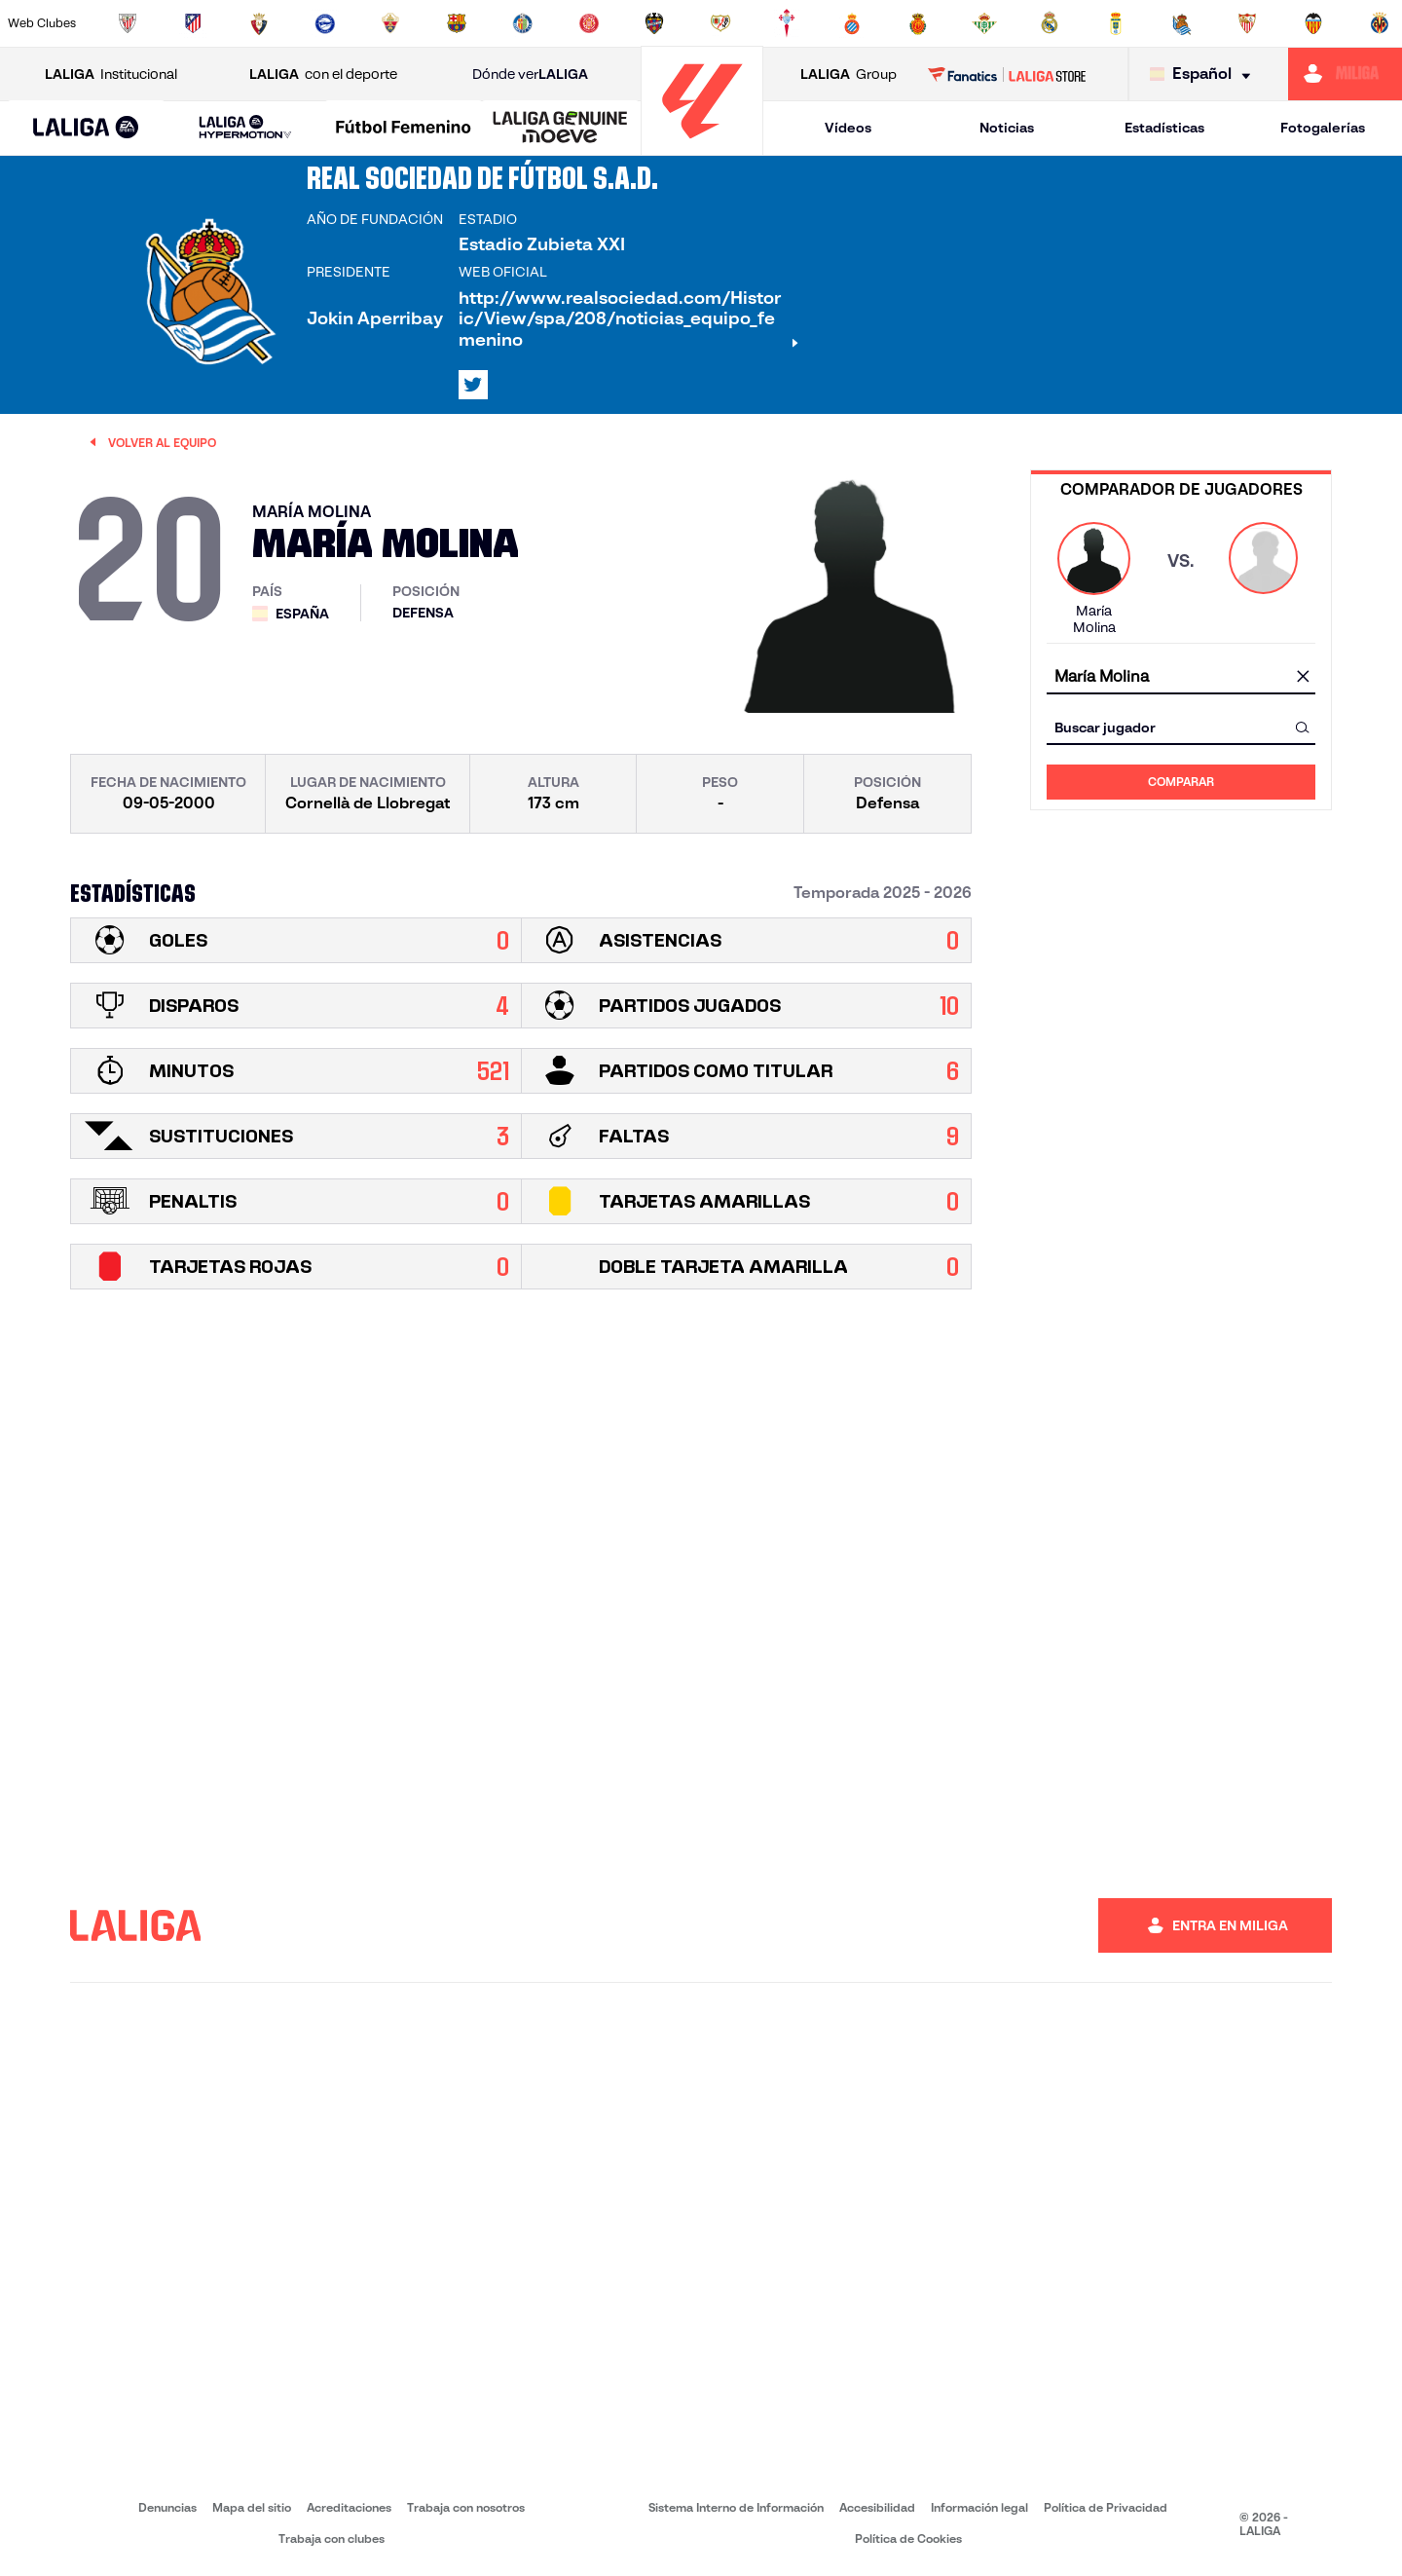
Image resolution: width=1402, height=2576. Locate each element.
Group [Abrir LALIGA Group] (848, 74)
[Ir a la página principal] (702, 146)
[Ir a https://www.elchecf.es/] (390, 23)
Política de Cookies (908, 2538)
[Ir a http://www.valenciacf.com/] (1313, 23)
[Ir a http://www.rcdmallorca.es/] (918, 23)
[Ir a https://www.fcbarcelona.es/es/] (456, 23)
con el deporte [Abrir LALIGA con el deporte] (323, 74)
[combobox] (1181, 676)
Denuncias (167, 2507)
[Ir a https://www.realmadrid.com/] (1049, 23)
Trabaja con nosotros (466, 2507)
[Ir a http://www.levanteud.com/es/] (654, 23)
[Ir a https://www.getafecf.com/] (522, 23)
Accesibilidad (877, 2507)
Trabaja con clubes (331, 2538)
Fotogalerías (1322, 127)
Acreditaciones (349, 2507)
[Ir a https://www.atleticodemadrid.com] (192, 23)
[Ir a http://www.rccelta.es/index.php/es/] (786, 23)
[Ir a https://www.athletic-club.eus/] (127, 23)
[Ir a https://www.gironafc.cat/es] (589, 23)
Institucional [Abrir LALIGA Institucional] (111, 74)
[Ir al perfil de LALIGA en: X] (473, 384)
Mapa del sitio (251, 2507)
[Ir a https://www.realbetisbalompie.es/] (984, 23)
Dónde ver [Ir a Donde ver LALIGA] (530, 74)
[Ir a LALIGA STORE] (1007, 74)
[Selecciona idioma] (1205, 74)
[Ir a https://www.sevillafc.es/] (1247, 23)
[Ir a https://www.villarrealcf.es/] (1379, 23)
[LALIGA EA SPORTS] (86, 128)
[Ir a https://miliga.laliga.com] (1345, 74)
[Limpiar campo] (1302, 677)
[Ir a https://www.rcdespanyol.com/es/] (852, 23)
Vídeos (848, 127)
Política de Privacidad (1105, 2507)
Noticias (1006, 127)
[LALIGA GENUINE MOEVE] (560, 128)
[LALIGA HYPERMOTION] (244, 128)
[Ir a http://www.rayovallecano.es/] (720, 23)
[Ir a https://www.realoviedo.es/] (1115, 23)
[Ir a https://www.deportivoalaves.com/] (325, 23)
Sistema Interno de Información (736, 2507)
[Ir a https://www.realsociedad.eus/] (1182, 23)
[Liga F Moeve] (403, 128)
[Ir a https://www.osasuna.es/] (259, 23)
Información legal (979, 2507)
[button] (86, 128)
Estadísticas (1164, 127)
